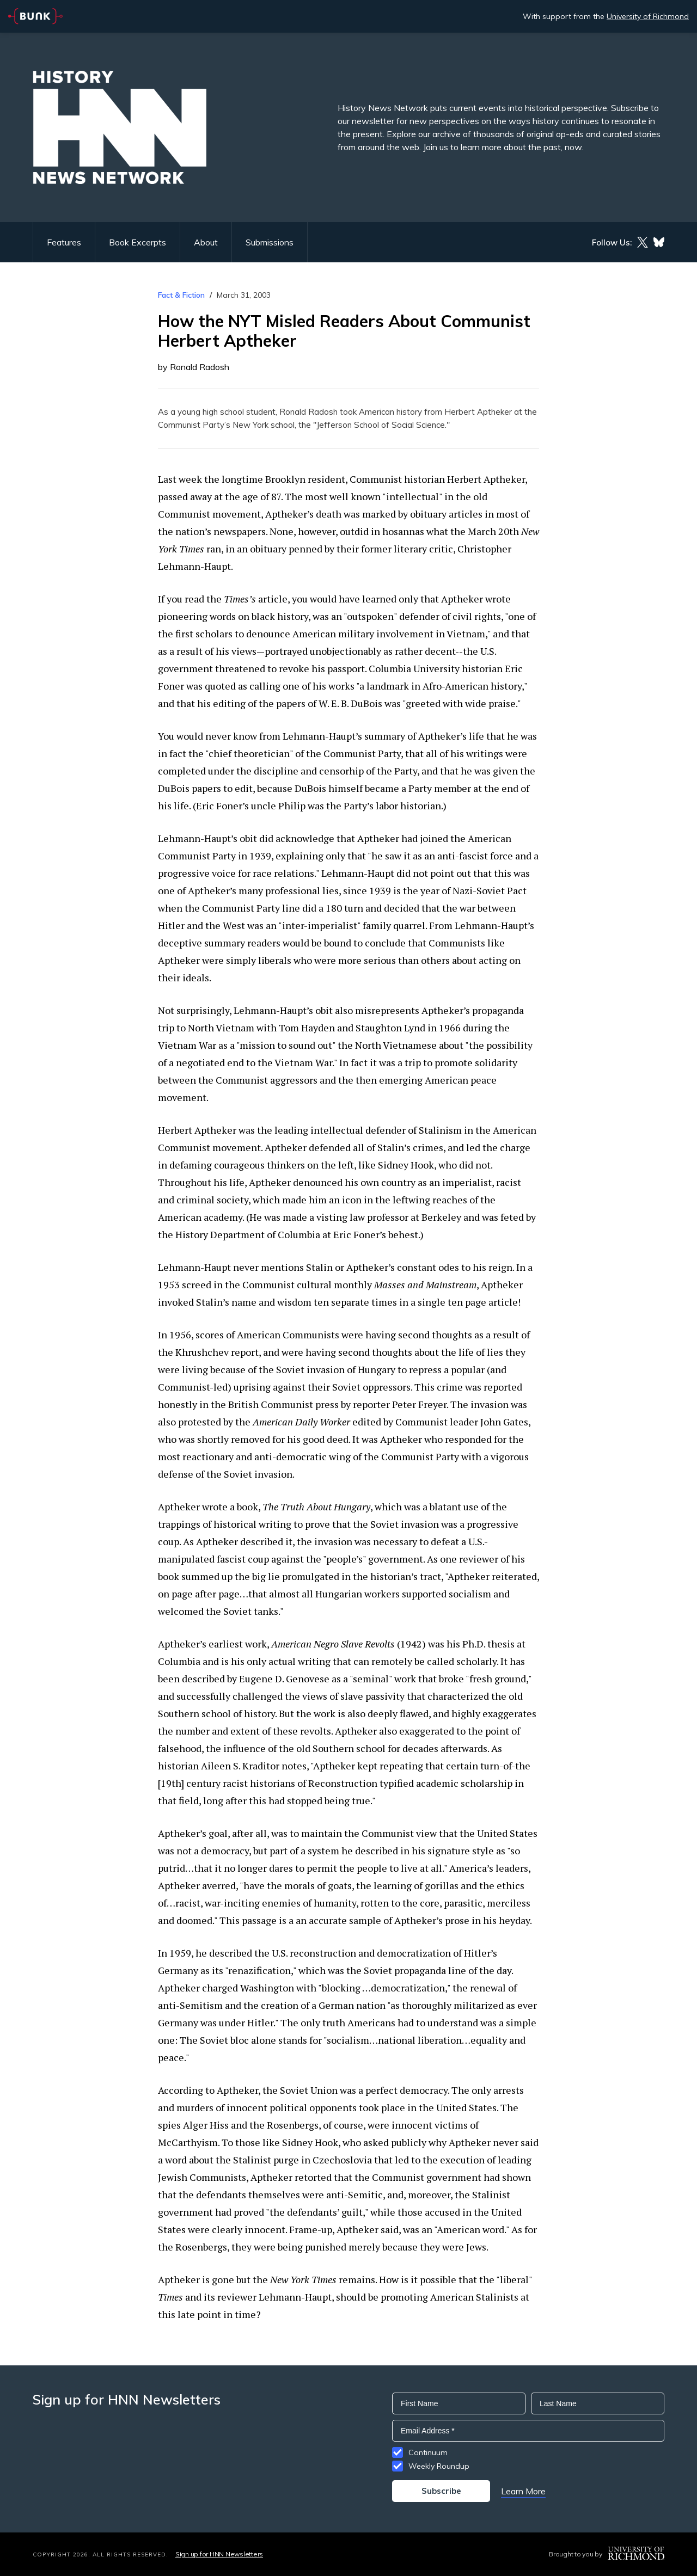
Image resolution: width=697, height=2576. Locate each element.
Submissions (270, 242)
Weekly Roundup (438, 2466)
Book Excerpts (137, 242)
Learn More (523, 2491)
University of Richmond (648, 16)
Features (64, 242)
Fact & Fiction (181, 295)
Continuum (428, 2452)
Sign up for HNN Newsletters (219, 2554)
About (206, 242)
